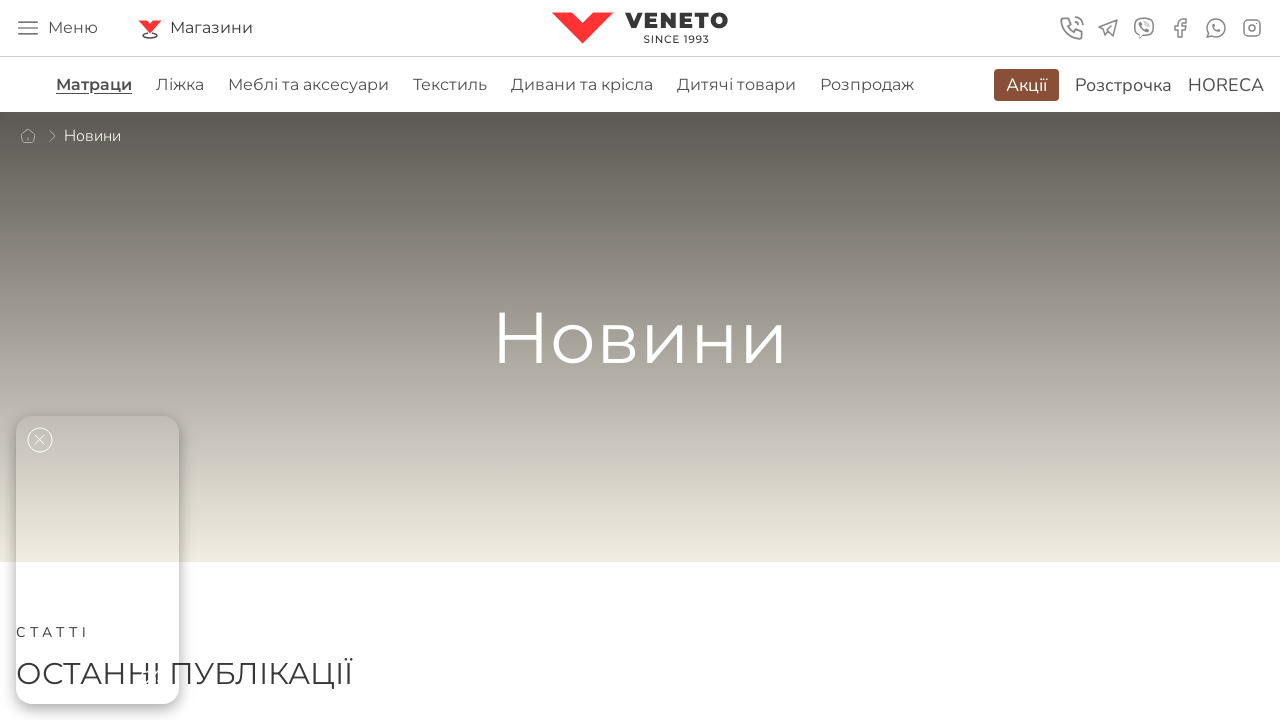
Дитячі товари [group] (736, 84)
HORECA (1226, 85)
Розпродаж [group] (867, 84)
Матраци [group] (94, 84)
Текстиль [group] (450, 84)
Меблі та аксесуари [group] (308, 84)
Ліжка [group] (180, 84)
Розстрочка (1123, 85)
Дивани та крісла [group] (582, 84)
